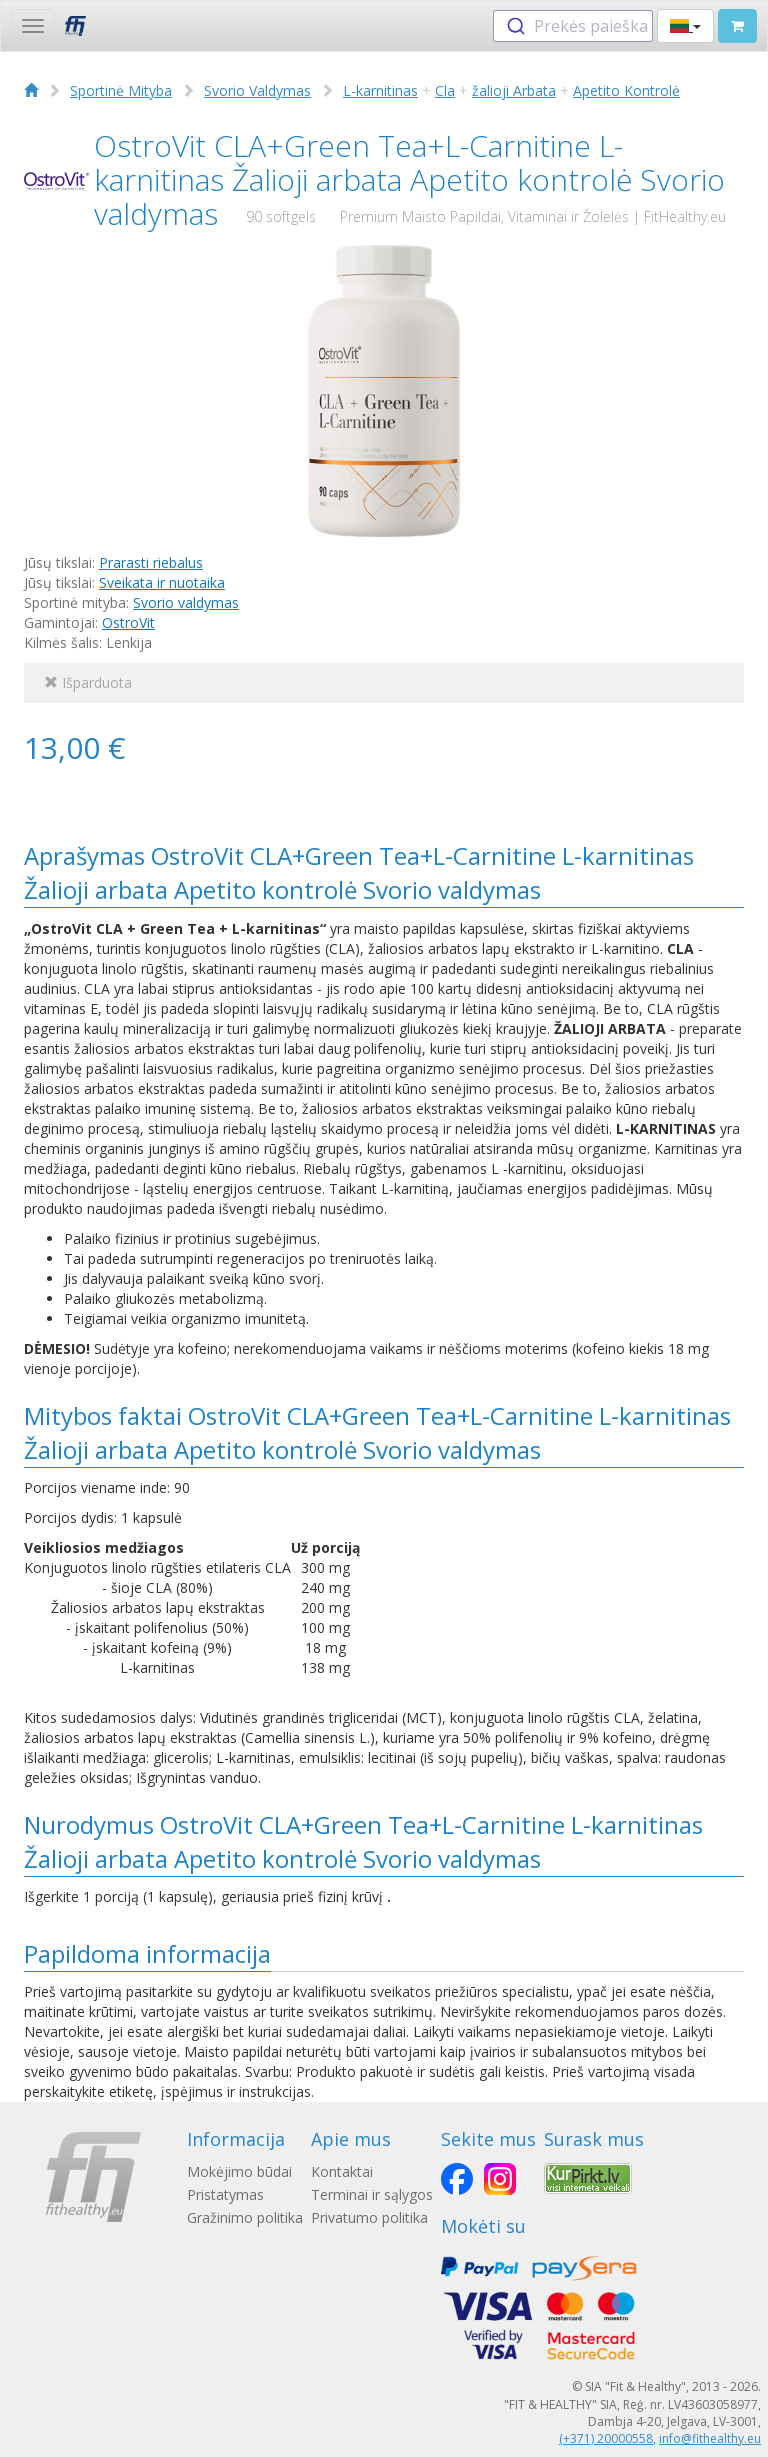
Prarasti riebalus (151, 562)
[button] (685, 26)
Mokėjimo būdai (239, 2171)
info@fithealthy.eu (710, 2438)
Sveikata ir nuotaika (162, 582)
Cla (445, 90)
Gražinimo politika (245, 2217)
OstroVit (128, 622)
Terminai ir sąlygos (372, 2194)
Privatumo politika (369, 2217)
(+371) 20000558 (606, 2438)
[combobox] (573, 26)
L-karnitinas (380, 90)
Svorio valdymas (186, 602)
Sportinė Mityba (121, 90)
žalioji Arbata (514, 90)
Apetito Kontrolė (626, 90)
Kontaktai (342, 2171)
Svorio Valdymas (257, 90)
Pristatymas (225, 2194)
